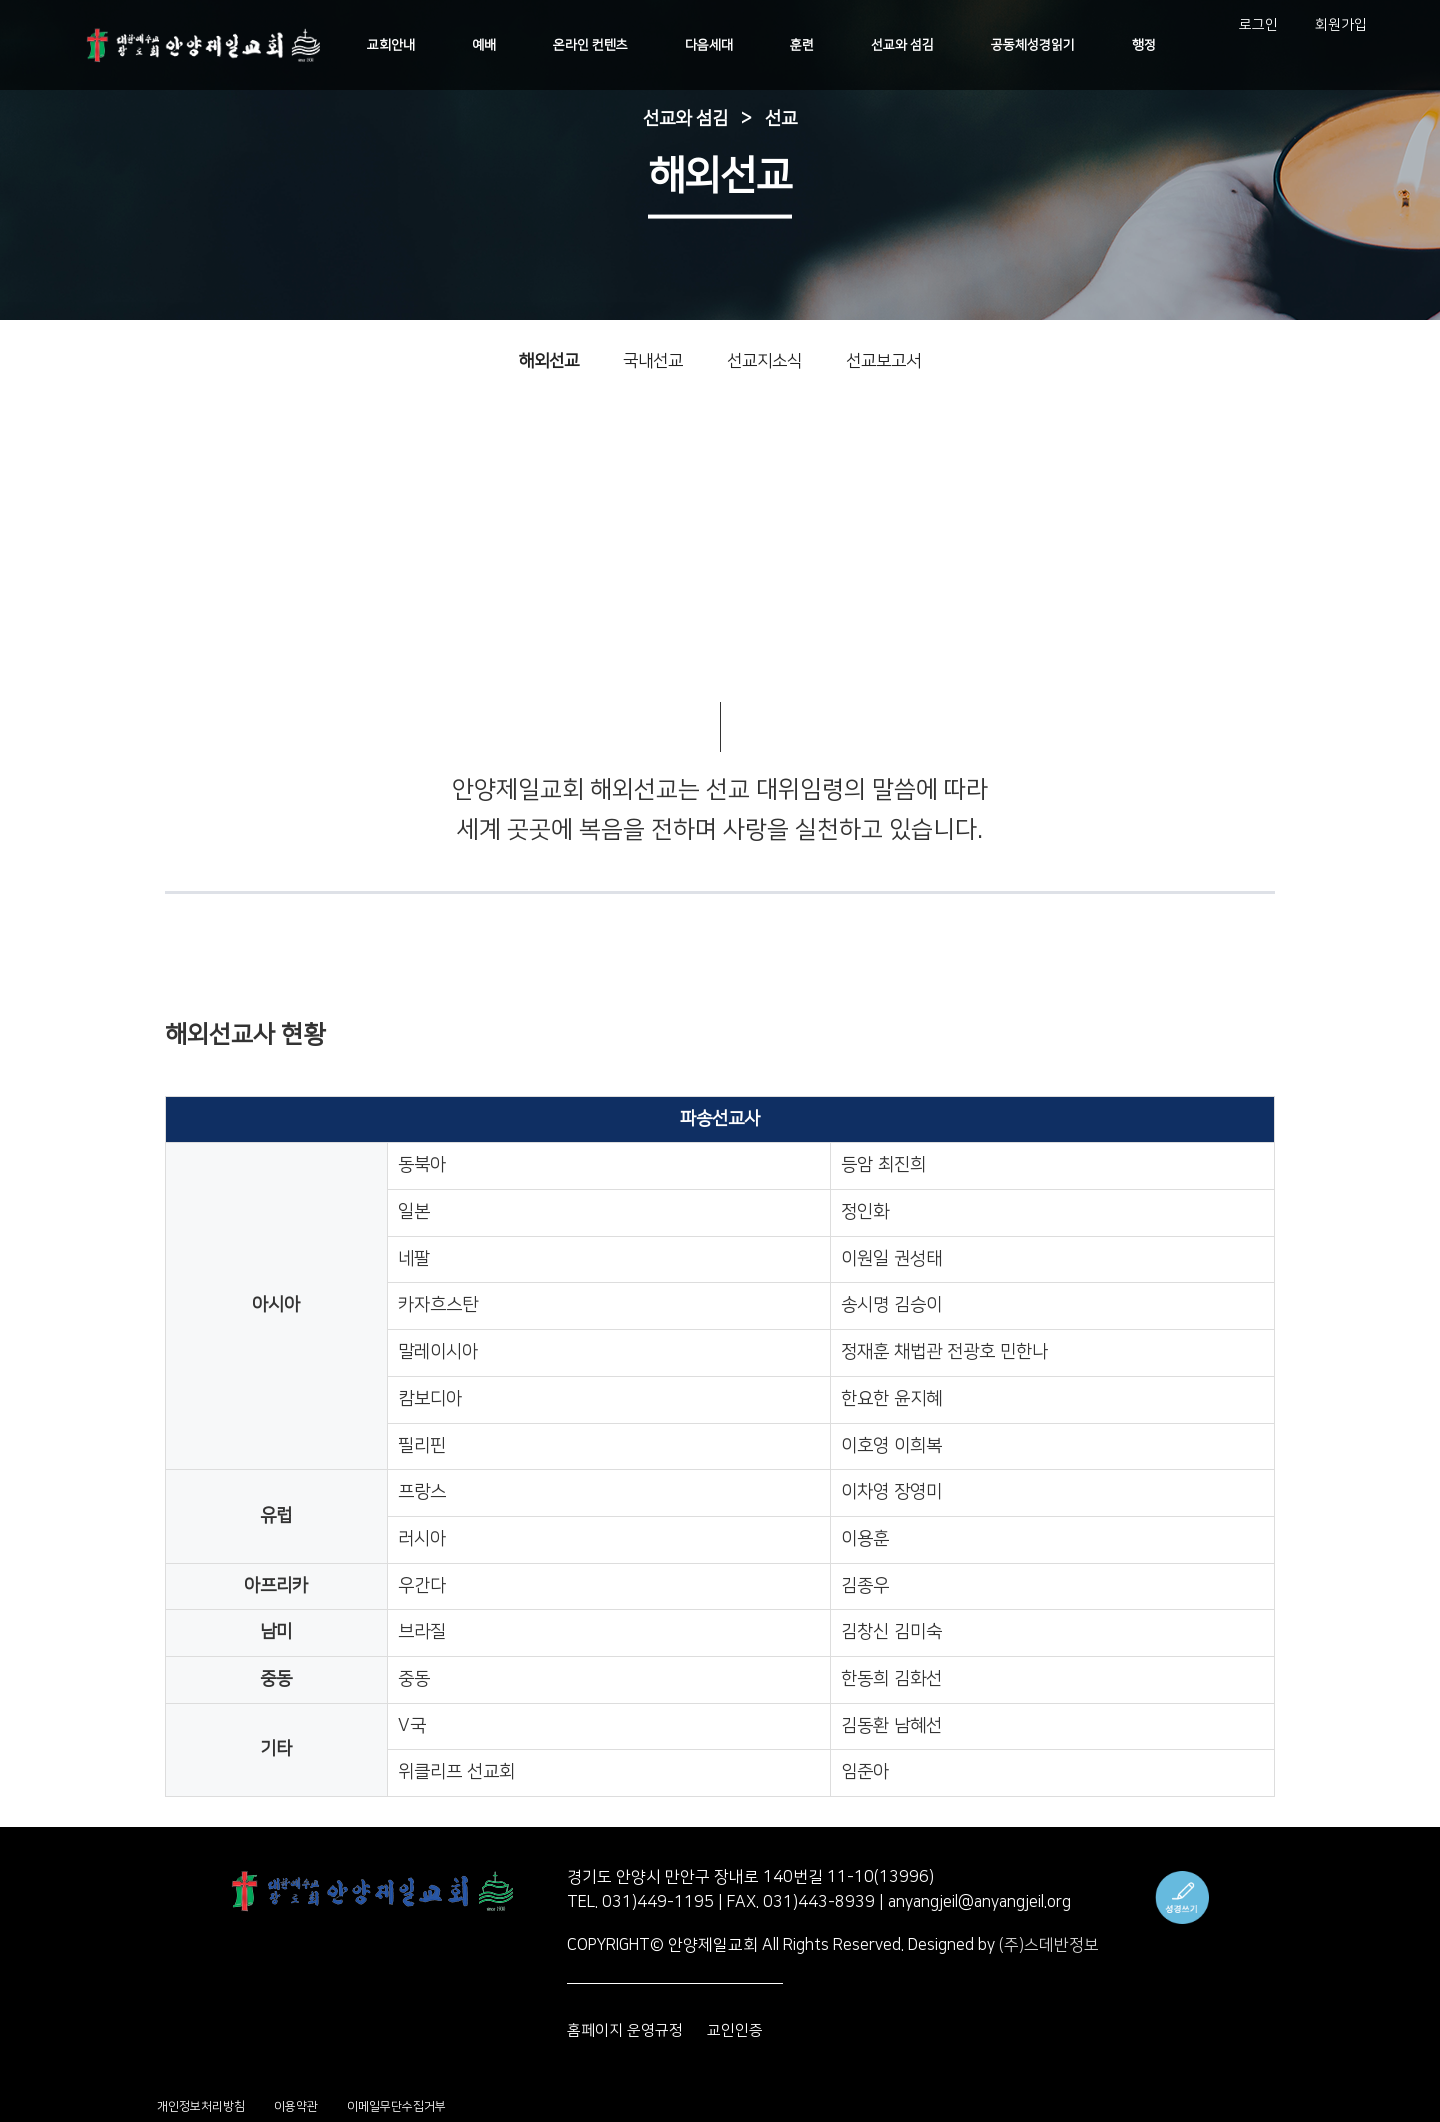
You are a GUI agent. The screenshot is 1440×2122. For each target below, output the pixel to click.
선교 (781, 119)
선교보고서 (883, 361)
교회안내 (406, 45)
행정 (1147, 45)
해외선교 (549, 361)
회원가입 (1342, 25)
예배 (497, 45)
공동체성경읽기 (1038, 45)
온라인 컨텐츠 (601, 45)
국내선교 (653, 361)
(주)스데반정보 (1049, 1945)
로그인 (1260, 25)
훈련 (810, 45)
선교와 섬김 (909, 45)
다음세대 (719, 45)
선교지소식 (764, 361)
